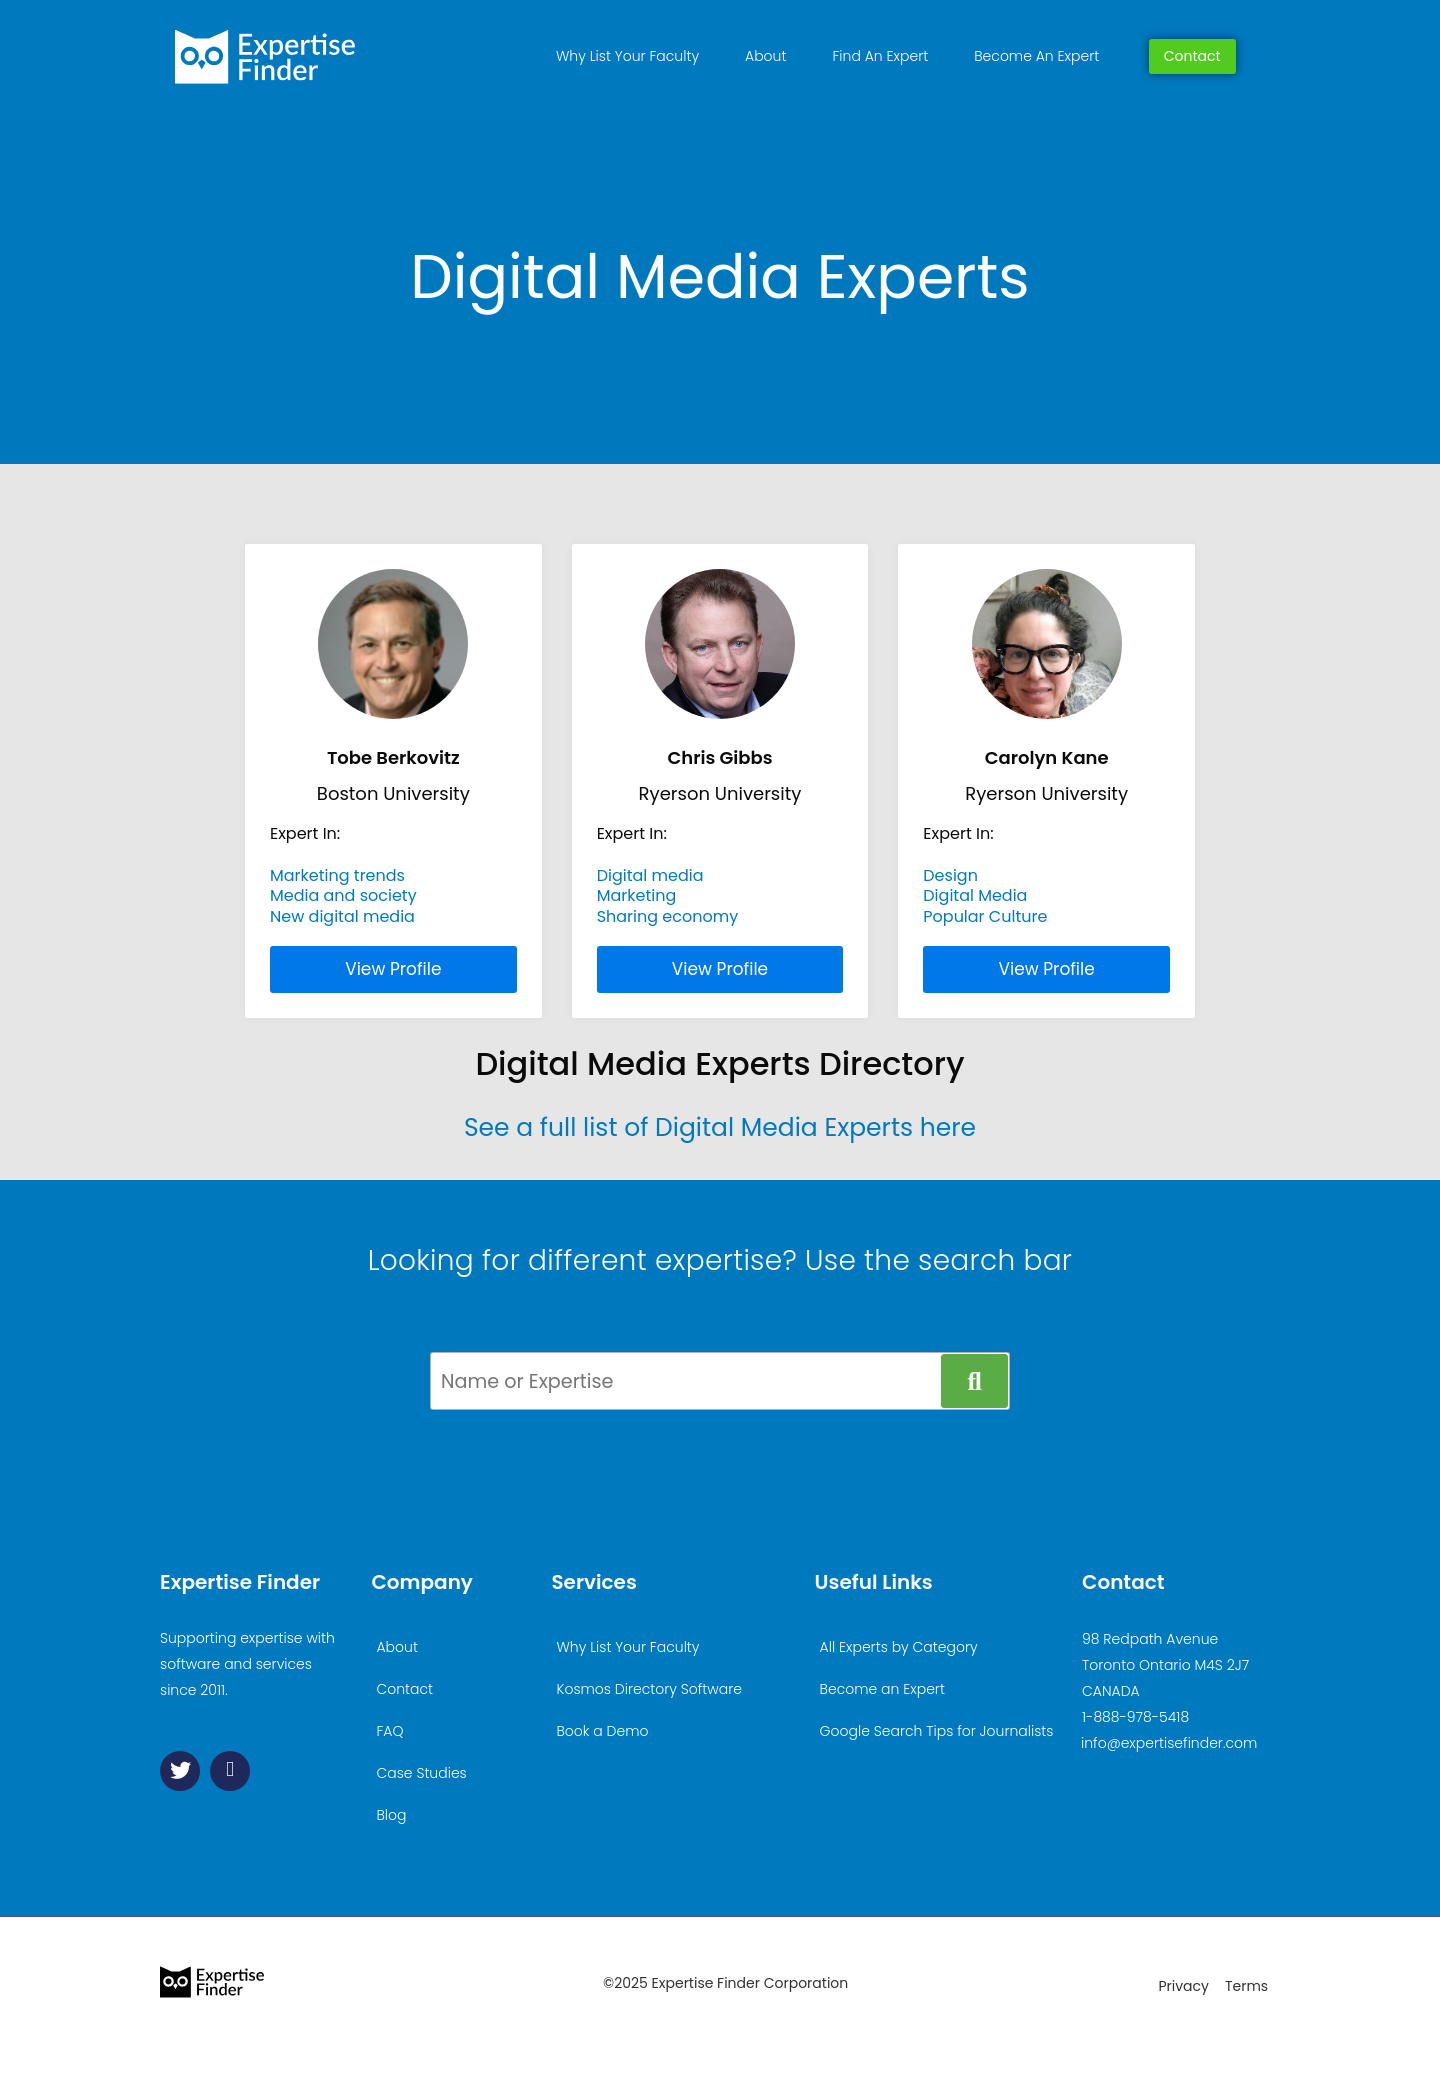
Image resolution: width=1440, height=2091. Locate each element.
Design (950, 875)
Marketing (637, 895)
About (765, 56)
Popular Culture (985, 916)
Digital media (650, 875)
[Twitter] (180, 1771)
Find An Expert (880, 56)
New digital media (342, 916)
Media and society (343, 895)
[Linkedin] (230, 1771)
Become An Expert (1036, 56)
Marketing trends (337, 875)
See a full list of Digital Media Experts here (720, 1127)
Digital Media (975, 895)
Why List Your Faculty (627, 56)
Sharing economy (668, 916)
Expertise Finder (240, 1582)
